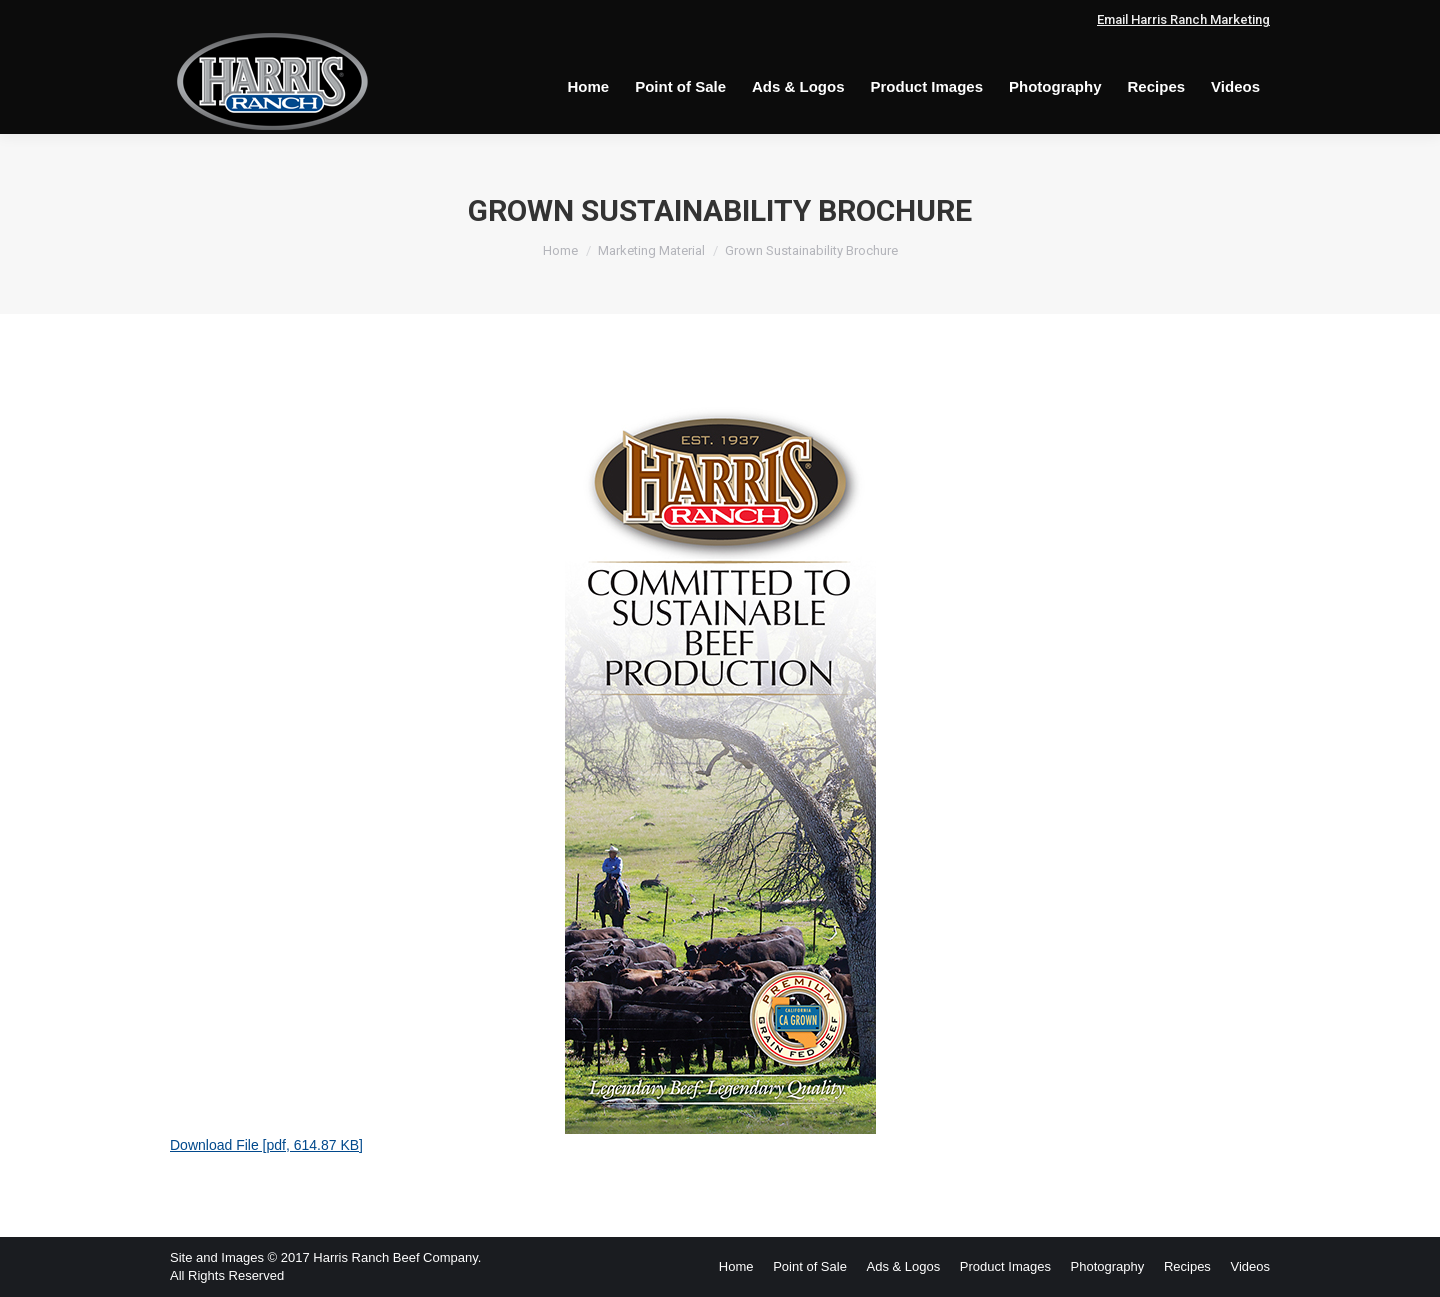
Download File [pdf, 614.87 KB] (266, 1145)
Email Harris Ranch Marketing (1183, 19)
